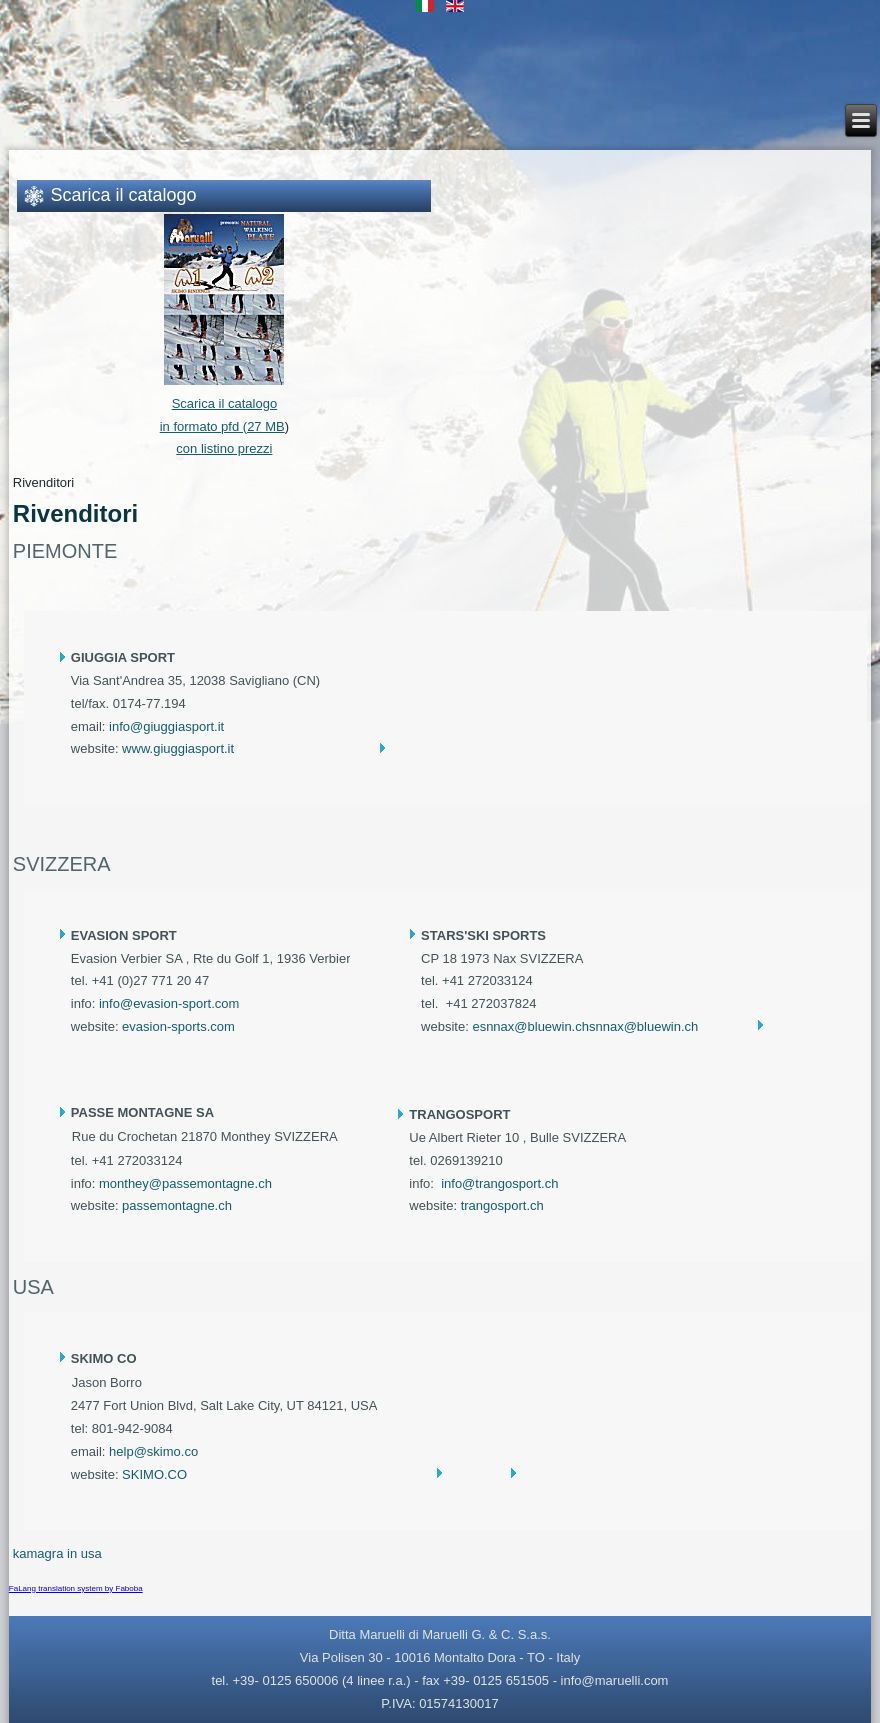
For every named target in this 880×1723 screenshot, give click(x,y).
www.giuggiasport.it (178, 748)
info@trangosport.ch (499, 1183)
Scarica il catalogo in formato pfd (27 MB (222, 403)
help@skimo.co (153, 1451)
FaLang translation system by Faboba (76, 1588)
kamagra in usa (57, 1553)
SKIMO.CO (154, 1474)
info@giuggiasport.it (166, 726)
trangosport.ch (502, 1205)
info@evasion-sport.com (169, 1003)
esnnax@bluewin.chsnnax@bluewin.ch (585, 1026)
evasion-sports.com (178, 1026)
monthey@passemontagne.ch (185, 1183)
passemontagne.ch (177, 1205)
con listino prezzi (224, 448)
